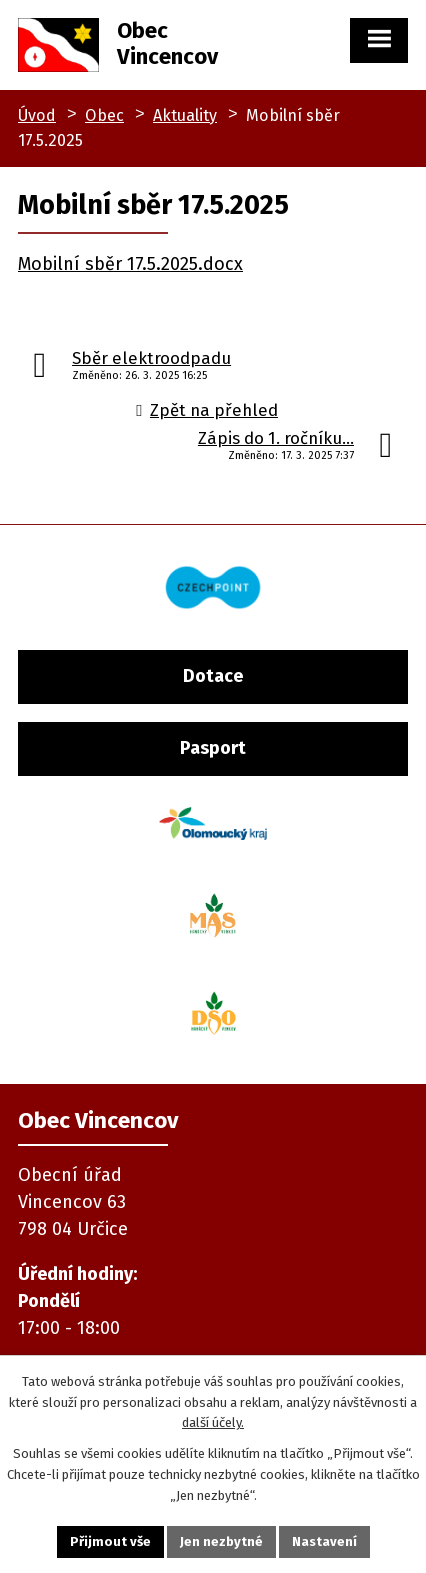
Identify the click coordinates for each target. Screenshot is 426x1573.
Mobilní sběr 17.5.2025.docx (130, 264)
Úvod (37, 115)
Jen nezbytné (221, 1541)
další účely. (213, 1422)
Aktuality (185, 115)
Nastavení (324, 1541)
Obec (104, 115)
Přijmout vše (110, 1541)
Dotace (213, 676)
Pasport (213, 748)
